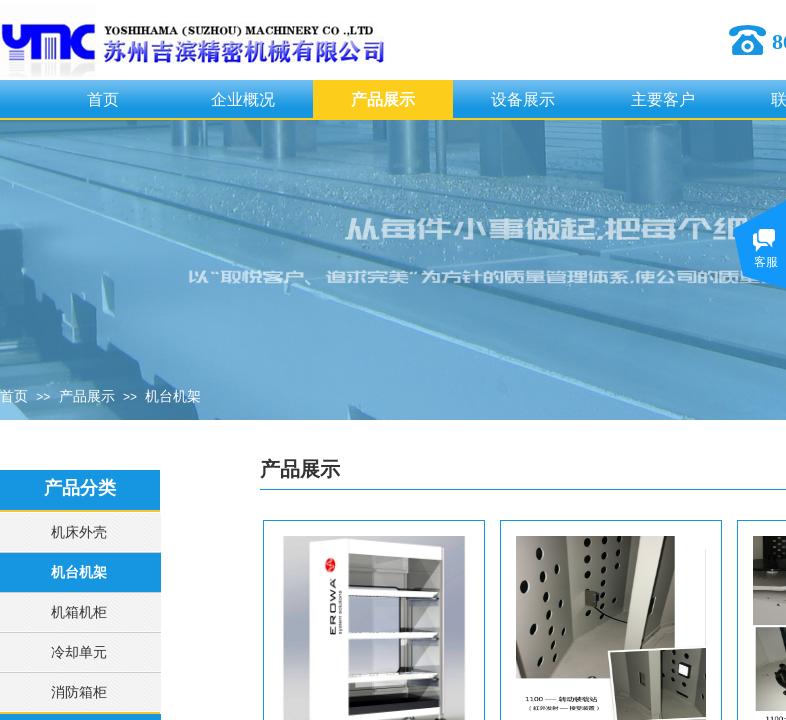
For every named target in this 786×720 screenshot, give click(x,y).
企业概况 (243, 99)
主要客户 (663, 99)
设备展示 (523, 99)
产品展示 (383, 99)
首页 (103, 99)
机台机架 (173, 396)
